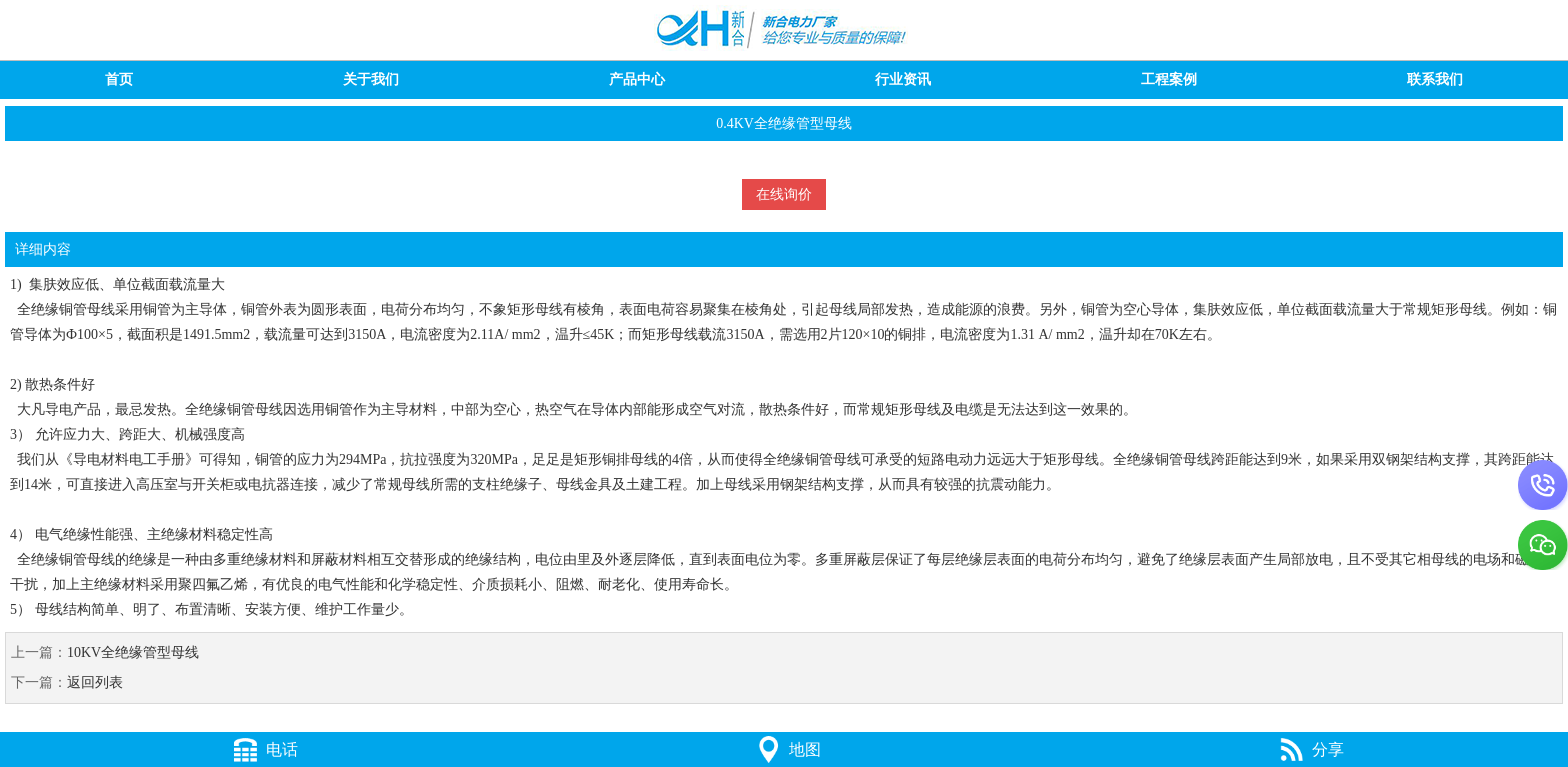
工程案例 (1169, 79)
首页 (119, 79)
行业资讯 (903, 79)
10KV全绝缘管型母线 (133, 652)
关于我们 (371, 79)
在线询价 (784, 194)
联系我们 (1435, 79)
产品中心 (637, 79)
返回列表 (95, 682)
